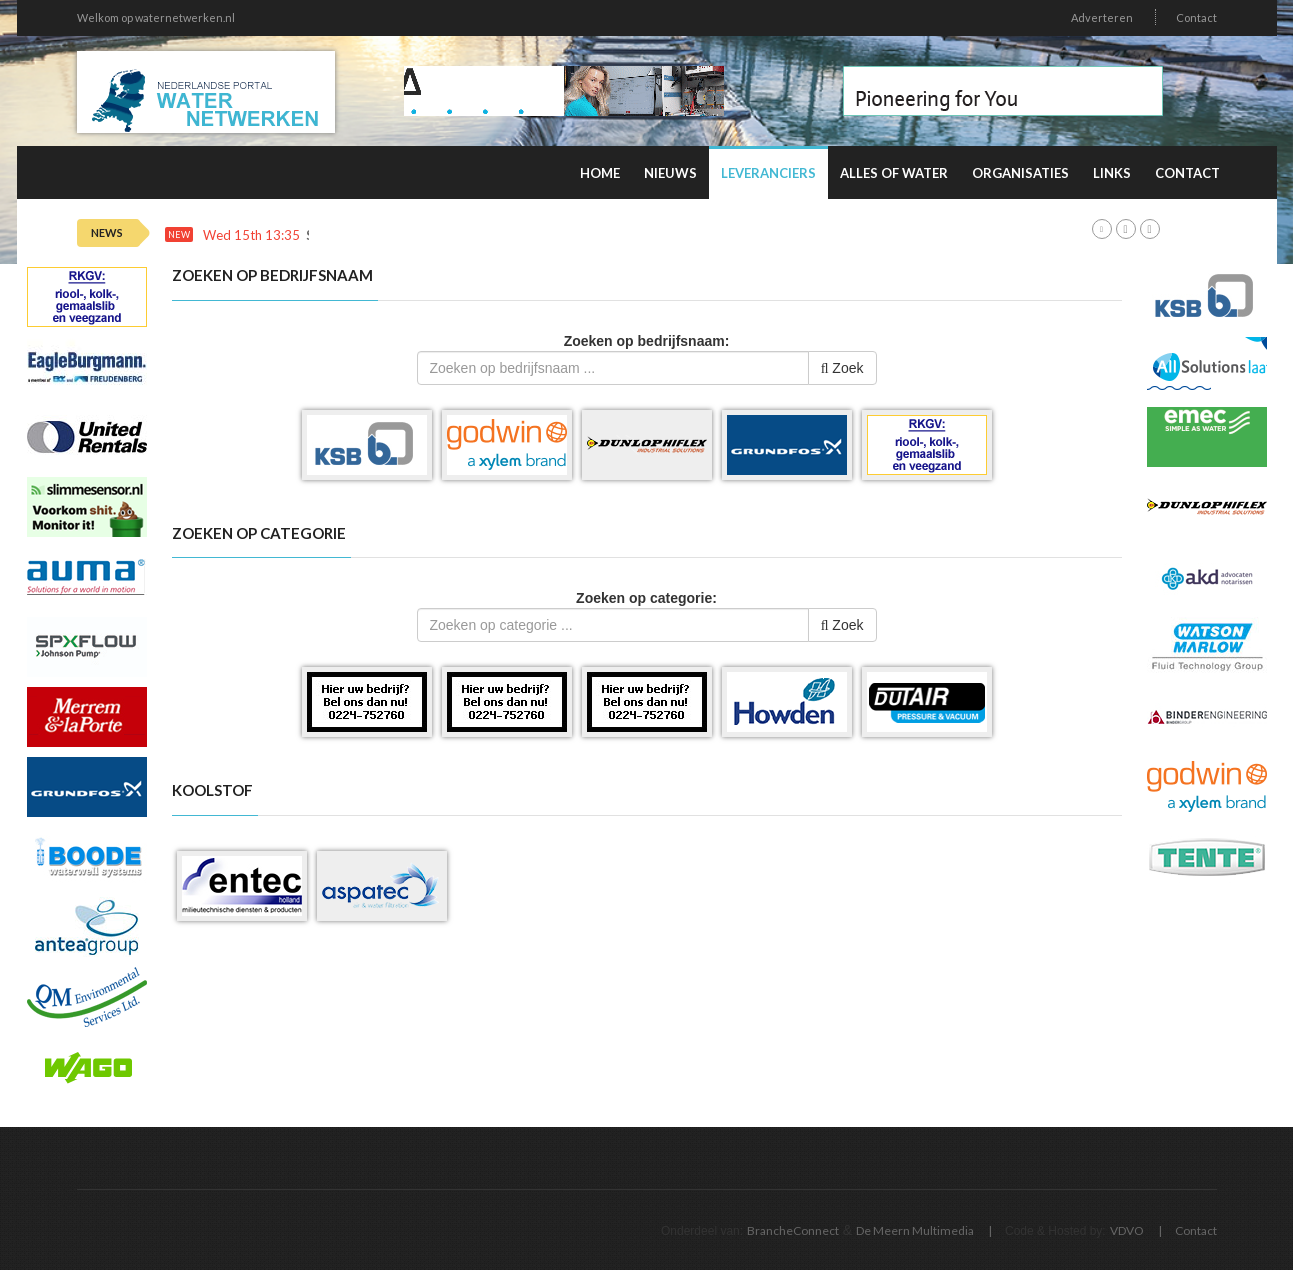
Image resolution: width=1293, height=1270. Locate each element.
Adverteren (1102, 17)
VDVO (1127, 1230)
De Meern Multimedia (915, 1230)
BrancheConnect (793, 1230)
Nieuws (670, 173)
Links (1112, 173)
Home (600, 173)
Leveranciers (768, 173)
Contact (1196, 17)
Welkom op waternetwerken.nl (156, 17)
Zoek (842, 368)
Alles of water (894, 173)
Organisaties (1020, 173)
